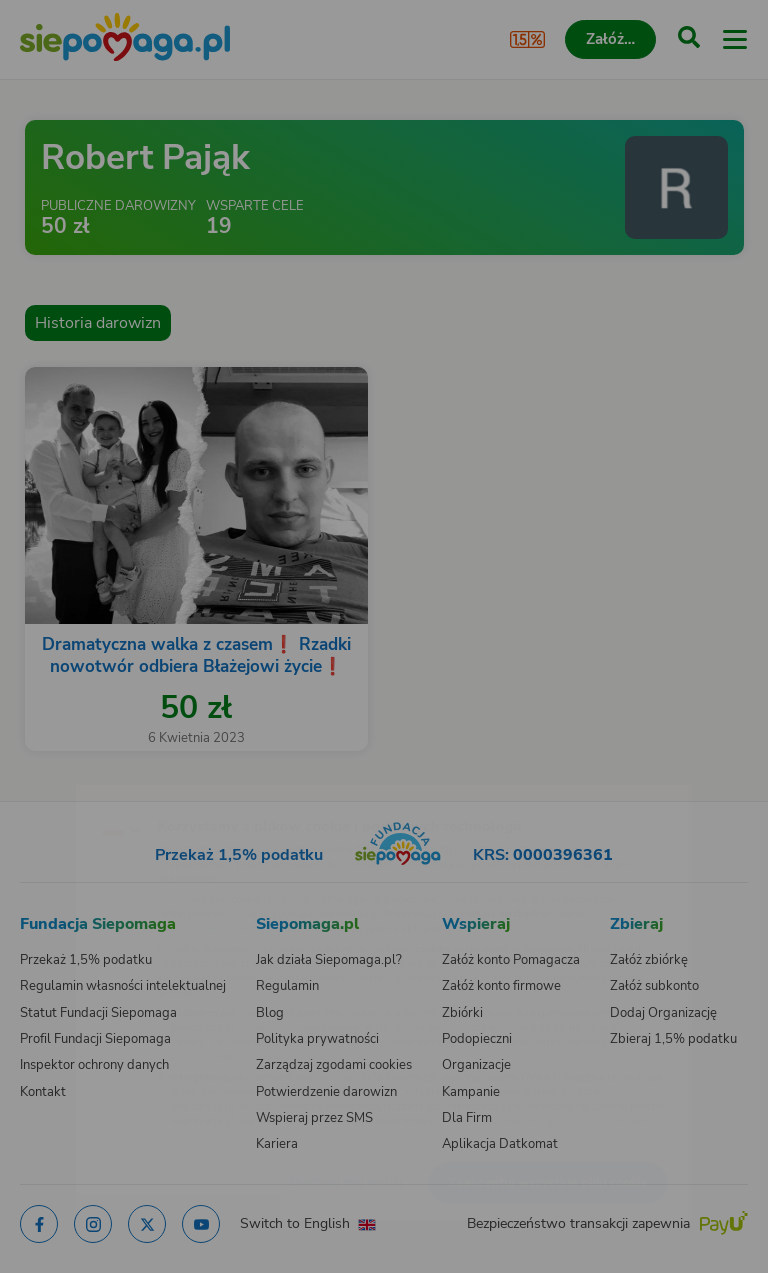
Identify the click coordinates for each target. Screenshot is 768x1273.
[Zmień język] (56, 788)
